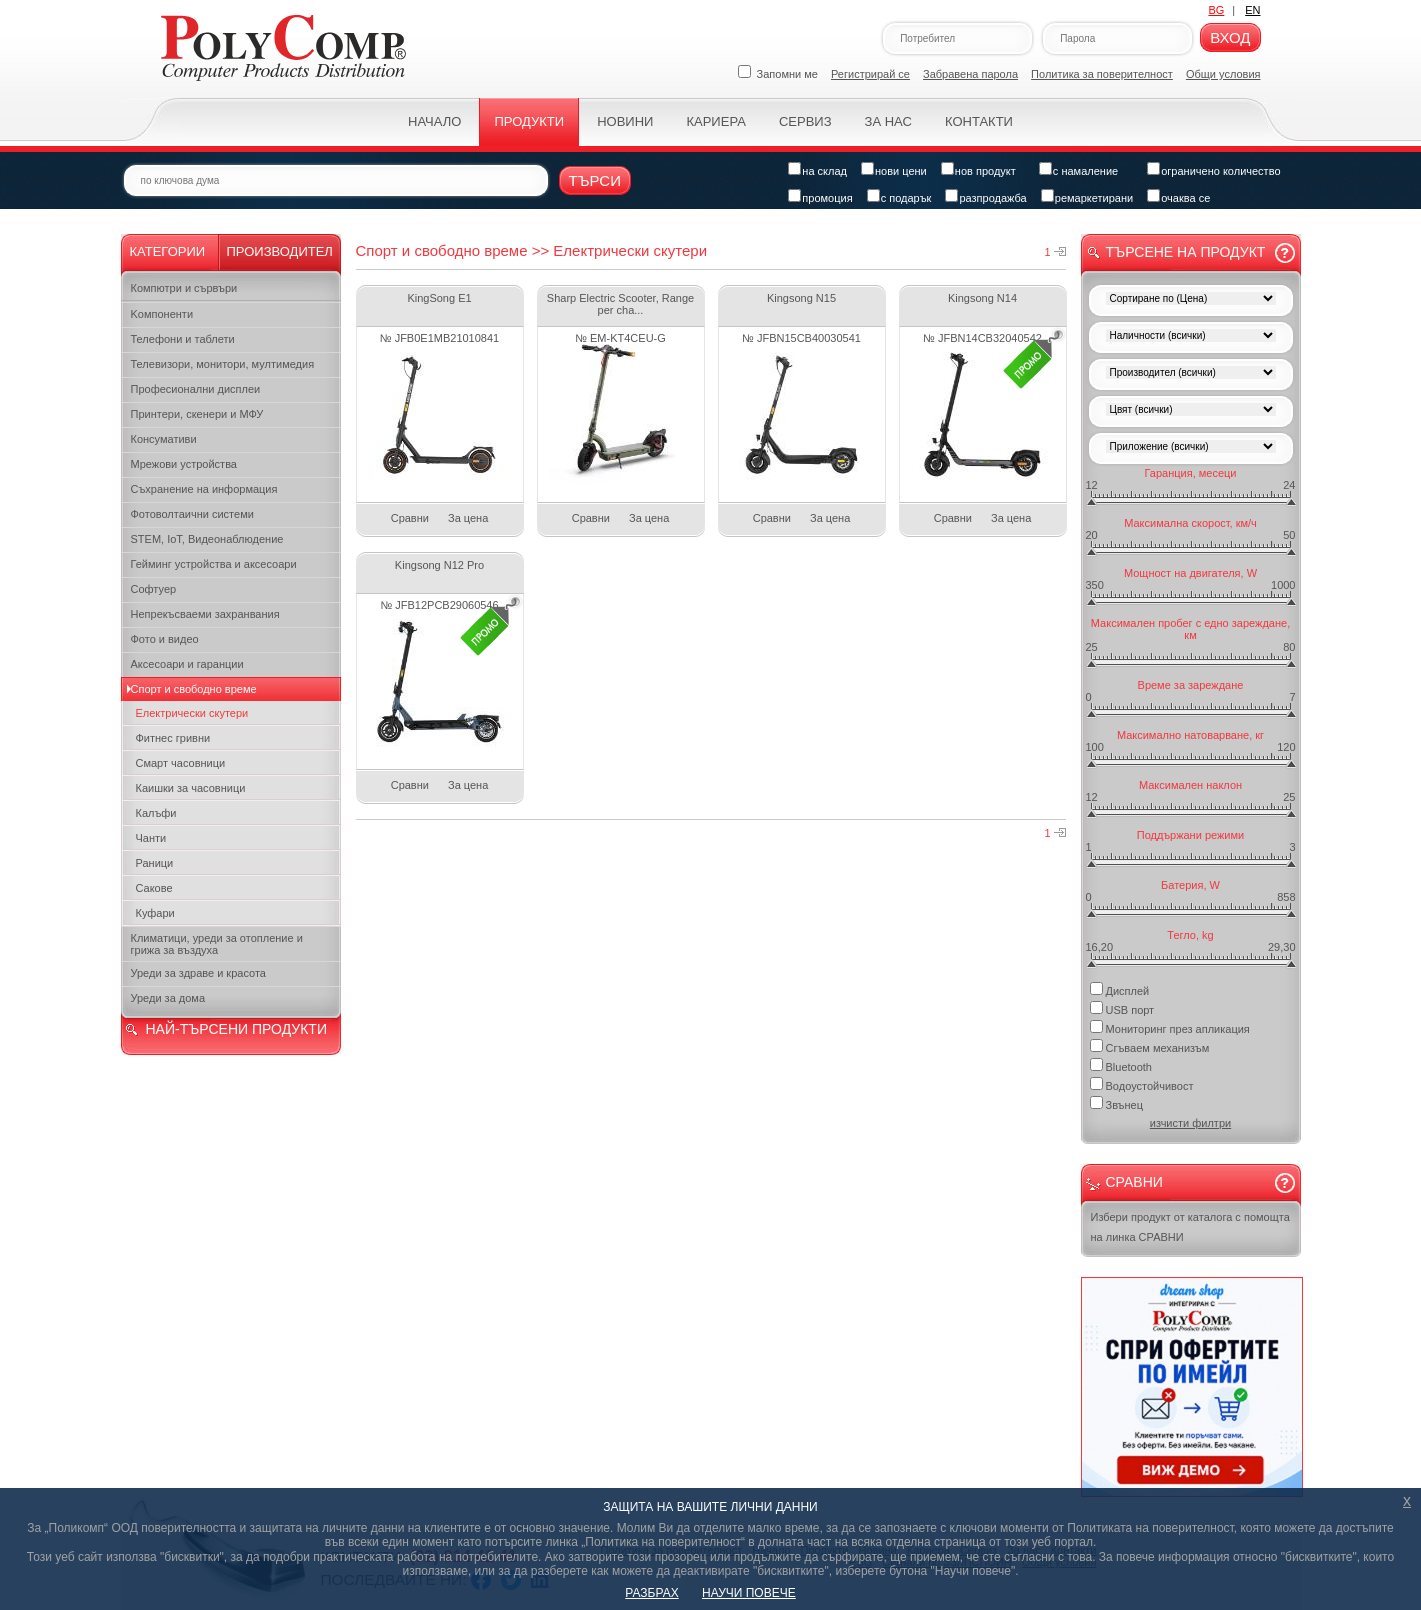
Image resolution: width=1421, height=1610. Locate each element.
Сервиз (805, 121)
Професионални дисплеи (196, 389)
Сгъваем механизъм (1150, 1046)
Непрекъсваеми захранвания (205, 614)
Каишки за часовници (191, 788)
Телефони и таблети (183, 339)
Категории (168, 251)
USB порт (1122, 1008)
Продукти (529, 121)
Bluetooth (1121, 1065)
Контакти (979, 121)
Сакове (154, 888)
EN (1252, 10)
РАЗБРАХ (651, 1593)
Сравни (410, 518)
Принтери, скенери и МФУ (197, 414)
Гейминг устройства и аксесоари (214, 564)
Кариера (715, 121)
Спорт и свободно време (194, 689)
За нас (888, 121)
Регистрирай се (870, 74)
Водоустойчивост (1142, 1084)
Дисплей (1120, 989)
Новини (625, 121)
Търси (595, 180)
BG (1216, 10)
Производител (280, 251)
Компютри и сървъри (184, 288)
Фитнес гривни (173, 738)
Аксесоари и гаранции (187, 664)
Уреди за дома (168, 998)
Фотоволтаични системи (192, 514)
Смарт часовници (181, 763)
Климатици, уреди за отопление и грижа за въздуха (217, 944)
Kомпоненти (162, 314)
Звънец (1117, 1103)
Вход (1230, 37)
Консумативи (164, 439)
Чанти (151, 838)
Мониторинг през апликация (1170, 1027)
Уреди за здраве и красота (198, 973)
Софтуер (154, 589)
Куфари (155, 913)
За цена (468, 518)
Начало (434, 121)
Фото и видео (165, 639)
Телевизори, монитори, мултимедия (223, 364)
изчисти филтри (1190, 1123)
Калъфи (156, 813)
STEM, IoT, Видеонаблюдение (207, 539)
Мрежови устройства (184, 464)
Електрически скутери (192, 713)
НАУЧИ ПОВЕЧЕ (749, 1593)
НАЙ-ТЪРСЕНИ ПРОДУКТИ (236, 1029)
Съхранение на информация (204, 489)
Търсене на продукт (1186, 252)
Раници (155, 863)
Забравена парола (970, 74)
